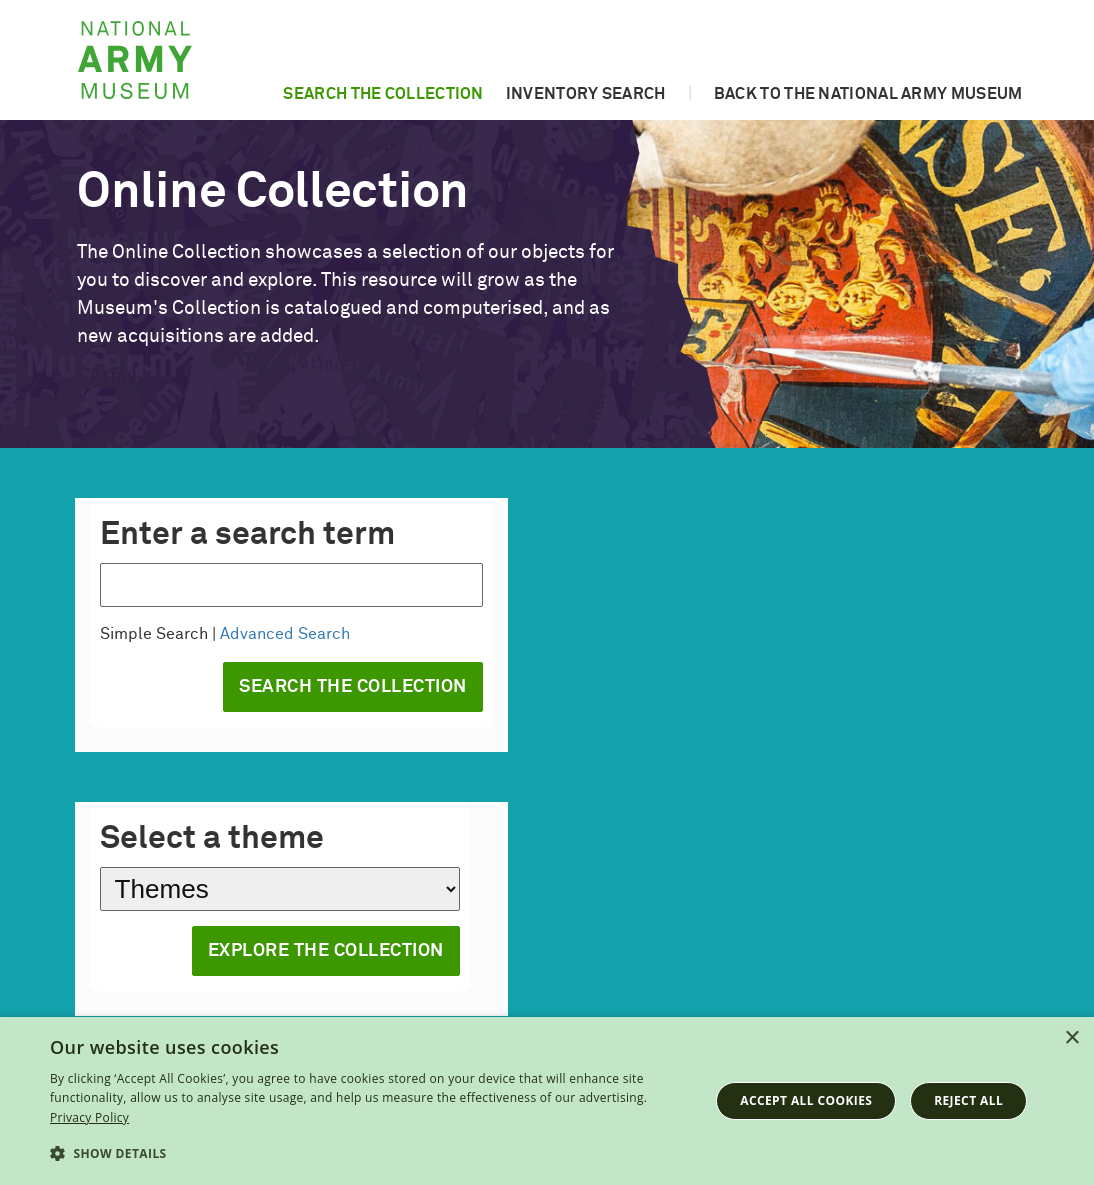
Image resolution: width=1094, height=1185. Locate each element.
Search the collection (383, 94)
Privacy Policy (89, 1117)
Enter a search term (247, 535)
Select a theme (212, 839)
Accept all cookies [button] (806, 1100)
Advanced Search (285, 634)
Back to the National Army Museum (868, 94)
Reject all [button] (968, 1100)
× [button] (1071, 1038)
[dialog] (547, 1101)
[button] (370, 1154)
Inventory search (586, 94)
